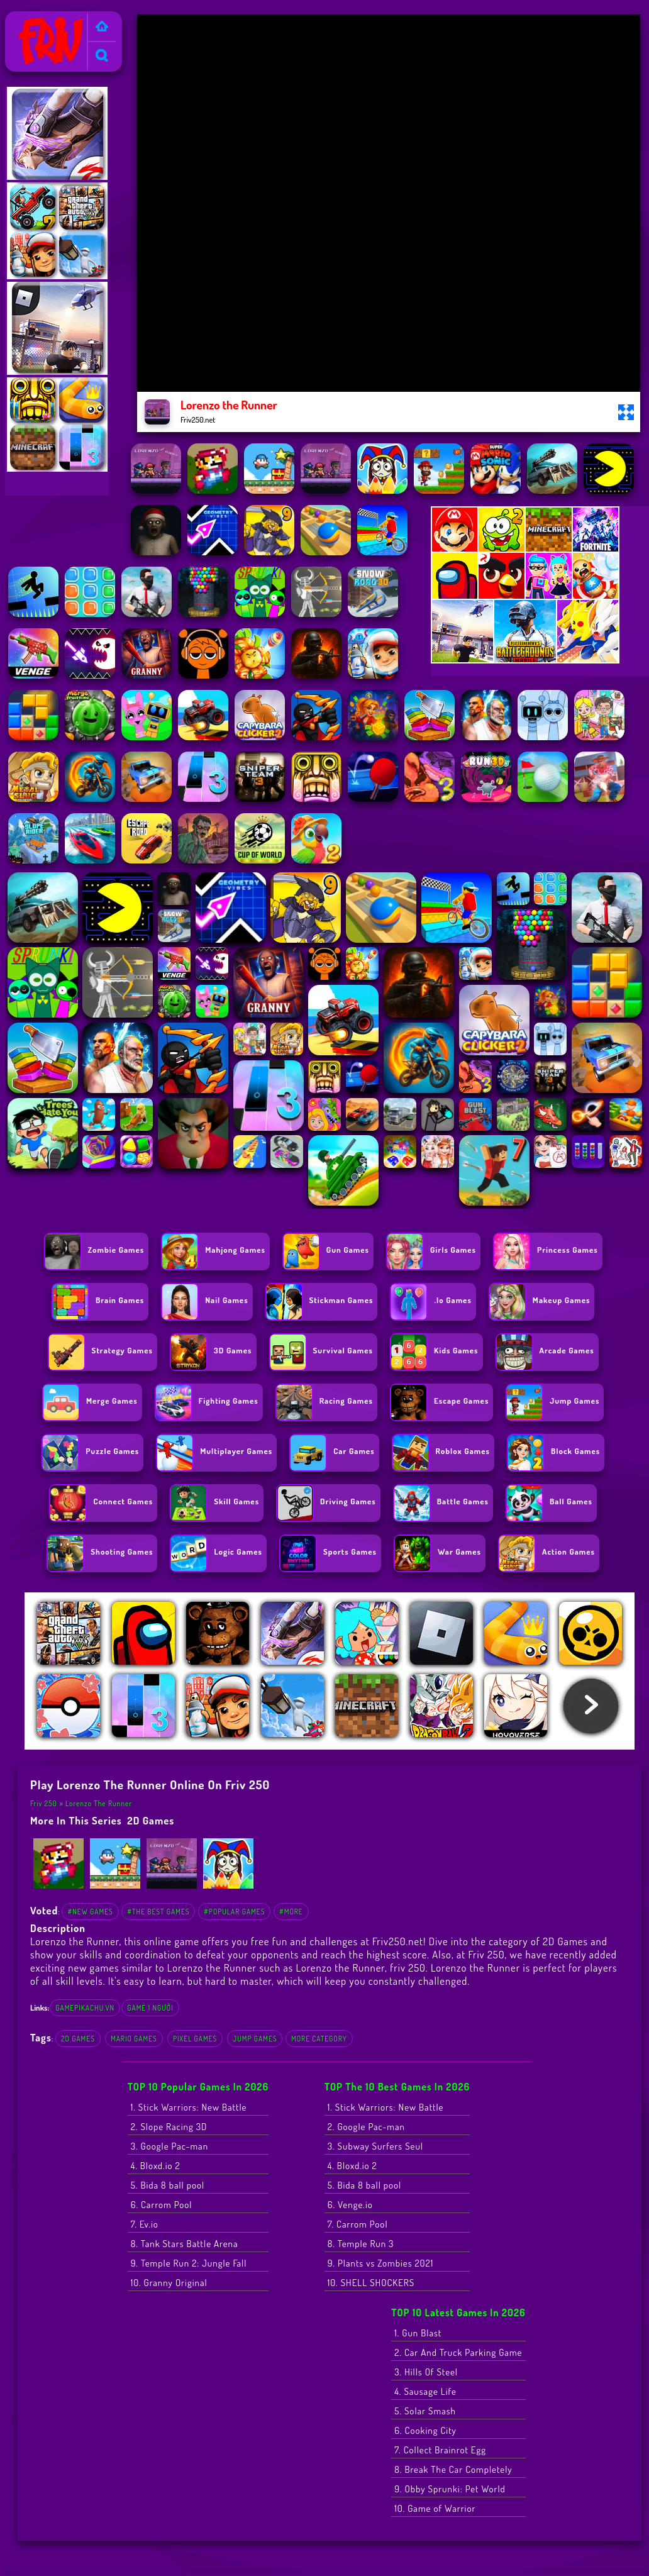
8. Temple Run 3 (361, 2244)
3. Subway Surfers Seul (375, 2146)
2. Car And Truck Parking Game (458, 2352)
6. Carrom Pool (161, 2205)
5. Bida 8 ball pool (168, 2185)
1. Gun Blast (417, 2333)
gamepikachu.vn (84, 2007)
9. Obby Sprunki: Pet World (450, 2489)
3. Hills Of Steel (426, 2372)
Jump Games (255, 2038)
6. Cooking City (425, 2430)
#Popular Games (234, 1911)
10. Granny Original (169, 2283)
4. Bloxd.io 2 (155, 2166)
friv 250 (408, 1967)
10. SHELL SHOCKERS (371, 2283)
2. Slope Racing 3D (169, 2127)
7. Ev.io (144, 2224)
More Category (319, 2038)
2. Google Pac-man (366, 2127)
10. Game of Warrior (434, 2508)
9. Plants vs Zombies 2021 (381, 2263)
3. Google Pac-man (169, 2146)
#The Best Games (158, 1911)
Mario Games (134, 2038)
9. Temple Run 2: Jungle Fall (189, 2263)
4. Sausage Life (425, 2391)
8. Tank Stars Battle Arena (184, 2244)
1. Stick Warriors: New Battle (189, 2107)
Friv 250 (26, 19)
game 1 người (150, 2007)
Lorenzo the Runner (98, 1803)
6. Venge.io (350, 2205)
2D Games (150, 1820)
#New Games (90, 1911)
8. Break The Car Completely (453, 2469)
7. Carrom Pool (358, 2224)
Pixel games (195, 2038)
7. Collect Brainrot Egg (440, 2450)
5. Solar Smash (425, 2411)
